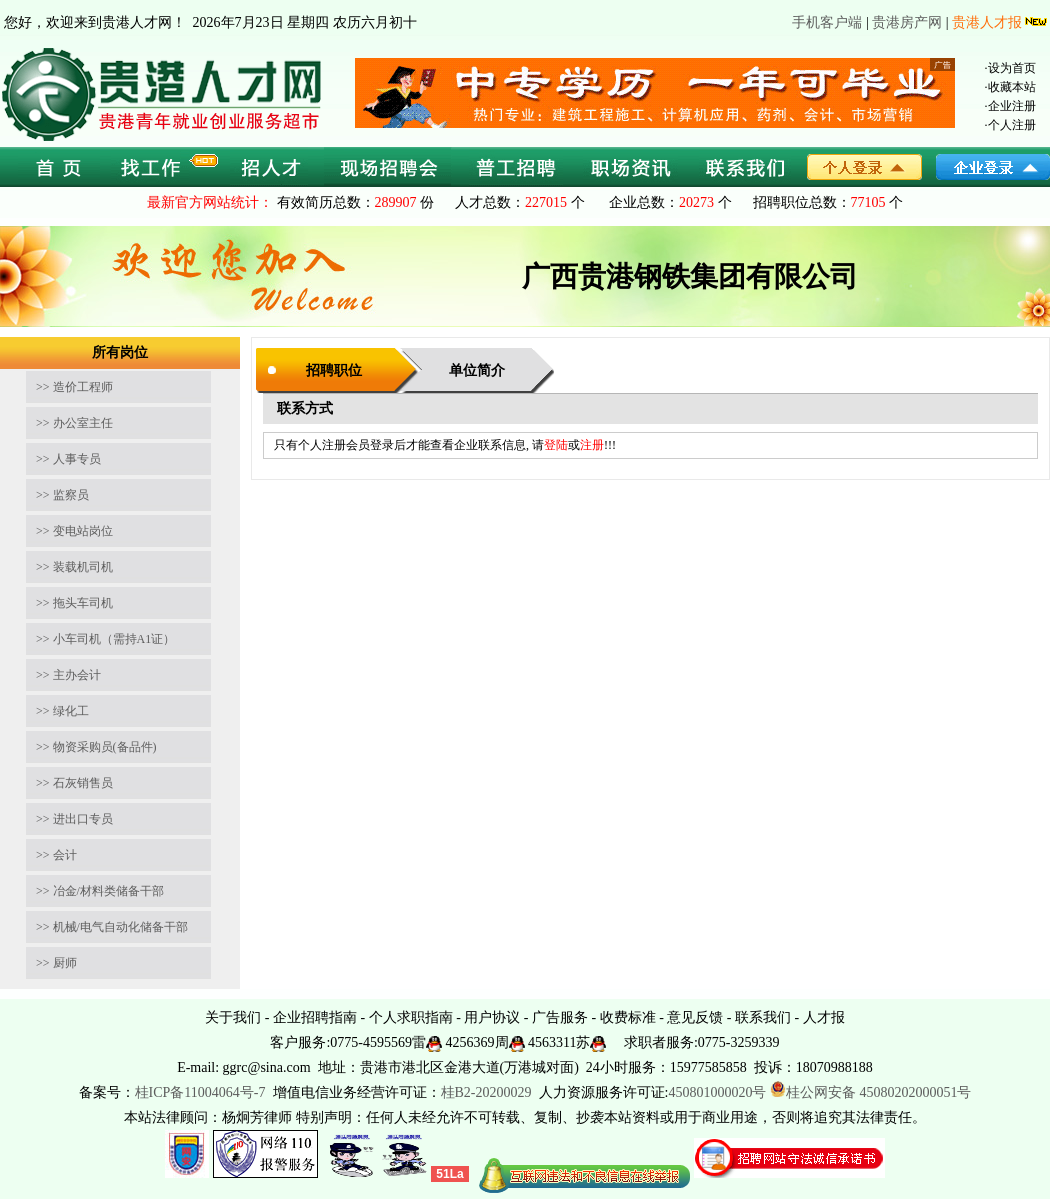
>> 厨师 (56, 963)
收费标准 (628, 1017)
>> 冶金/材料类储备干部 (100, 891)
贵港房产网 (907, 22)
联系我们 (763, 1017)
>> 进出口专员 (74, 819)
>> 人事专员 (68, 459)
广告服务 (560, 1017)
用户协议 (492, 1017)
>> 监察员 (62, 495)
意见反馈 (695, 1017)
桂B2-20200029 (488, 1092)
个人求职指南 (411, 1017)
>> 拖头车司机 (74, 603)
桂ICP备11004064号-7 (200, 1092)
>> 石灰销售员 (74, 783)
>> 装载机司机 (74, 567)
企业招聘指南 (315, 1017)
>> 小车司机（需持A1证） (105, 639)
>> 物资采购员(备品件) (96, 747)
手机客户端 (827, 22)
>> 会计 (56, 855)
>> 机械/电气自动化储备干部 (112, 927)
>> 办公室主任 (74, 423)
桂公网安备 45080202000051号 (871, 1092)
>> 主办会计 (68, 675)
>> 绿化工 (62, 711)
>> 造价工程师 (74, 387)
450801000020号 (717, 1092)
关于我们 (233, 1017)
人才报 (824, 1017)
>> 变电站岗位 (74, 531)
